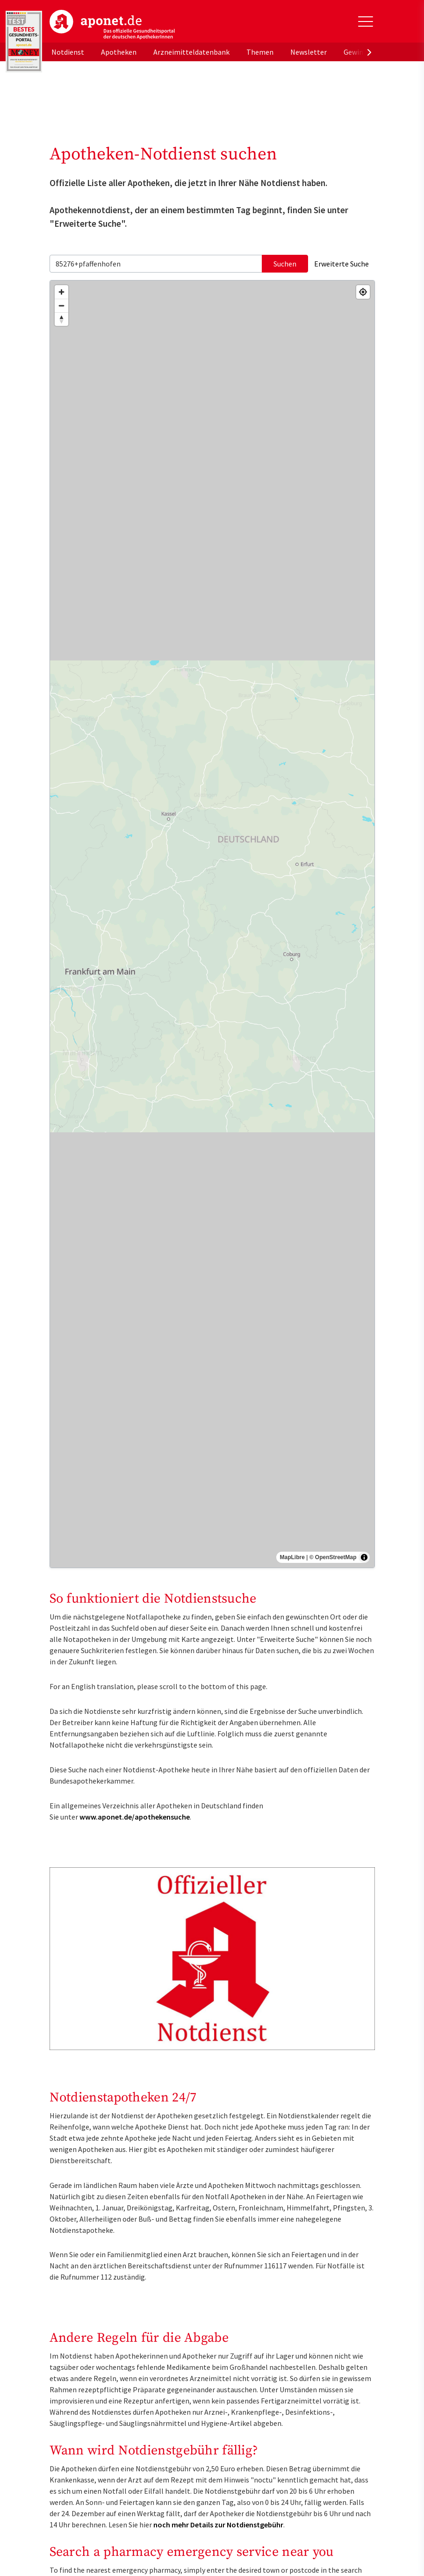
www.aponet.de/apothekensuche (134, 1816)
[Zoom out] (61, 305)
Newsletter (308, 52)
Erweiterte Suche (341, 263)
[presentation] (369, 52)
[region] (212, 924)
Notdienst (67, 52)
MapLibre (292, 1557)
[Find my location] (363, 292)
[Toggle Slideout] (365, 21)
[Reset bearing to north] (61, 319)
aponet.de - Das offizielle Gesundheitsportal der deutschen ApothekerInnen (112, 25)
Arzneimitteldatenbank (191, 52)
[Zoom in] (61, 292)
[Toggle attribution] (364, 1557)
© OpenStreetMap (333, 1557)
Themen (259, 52)
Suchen (284, 263)
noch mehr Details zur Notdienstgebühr (218, 2524)
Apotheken (119, 52)
